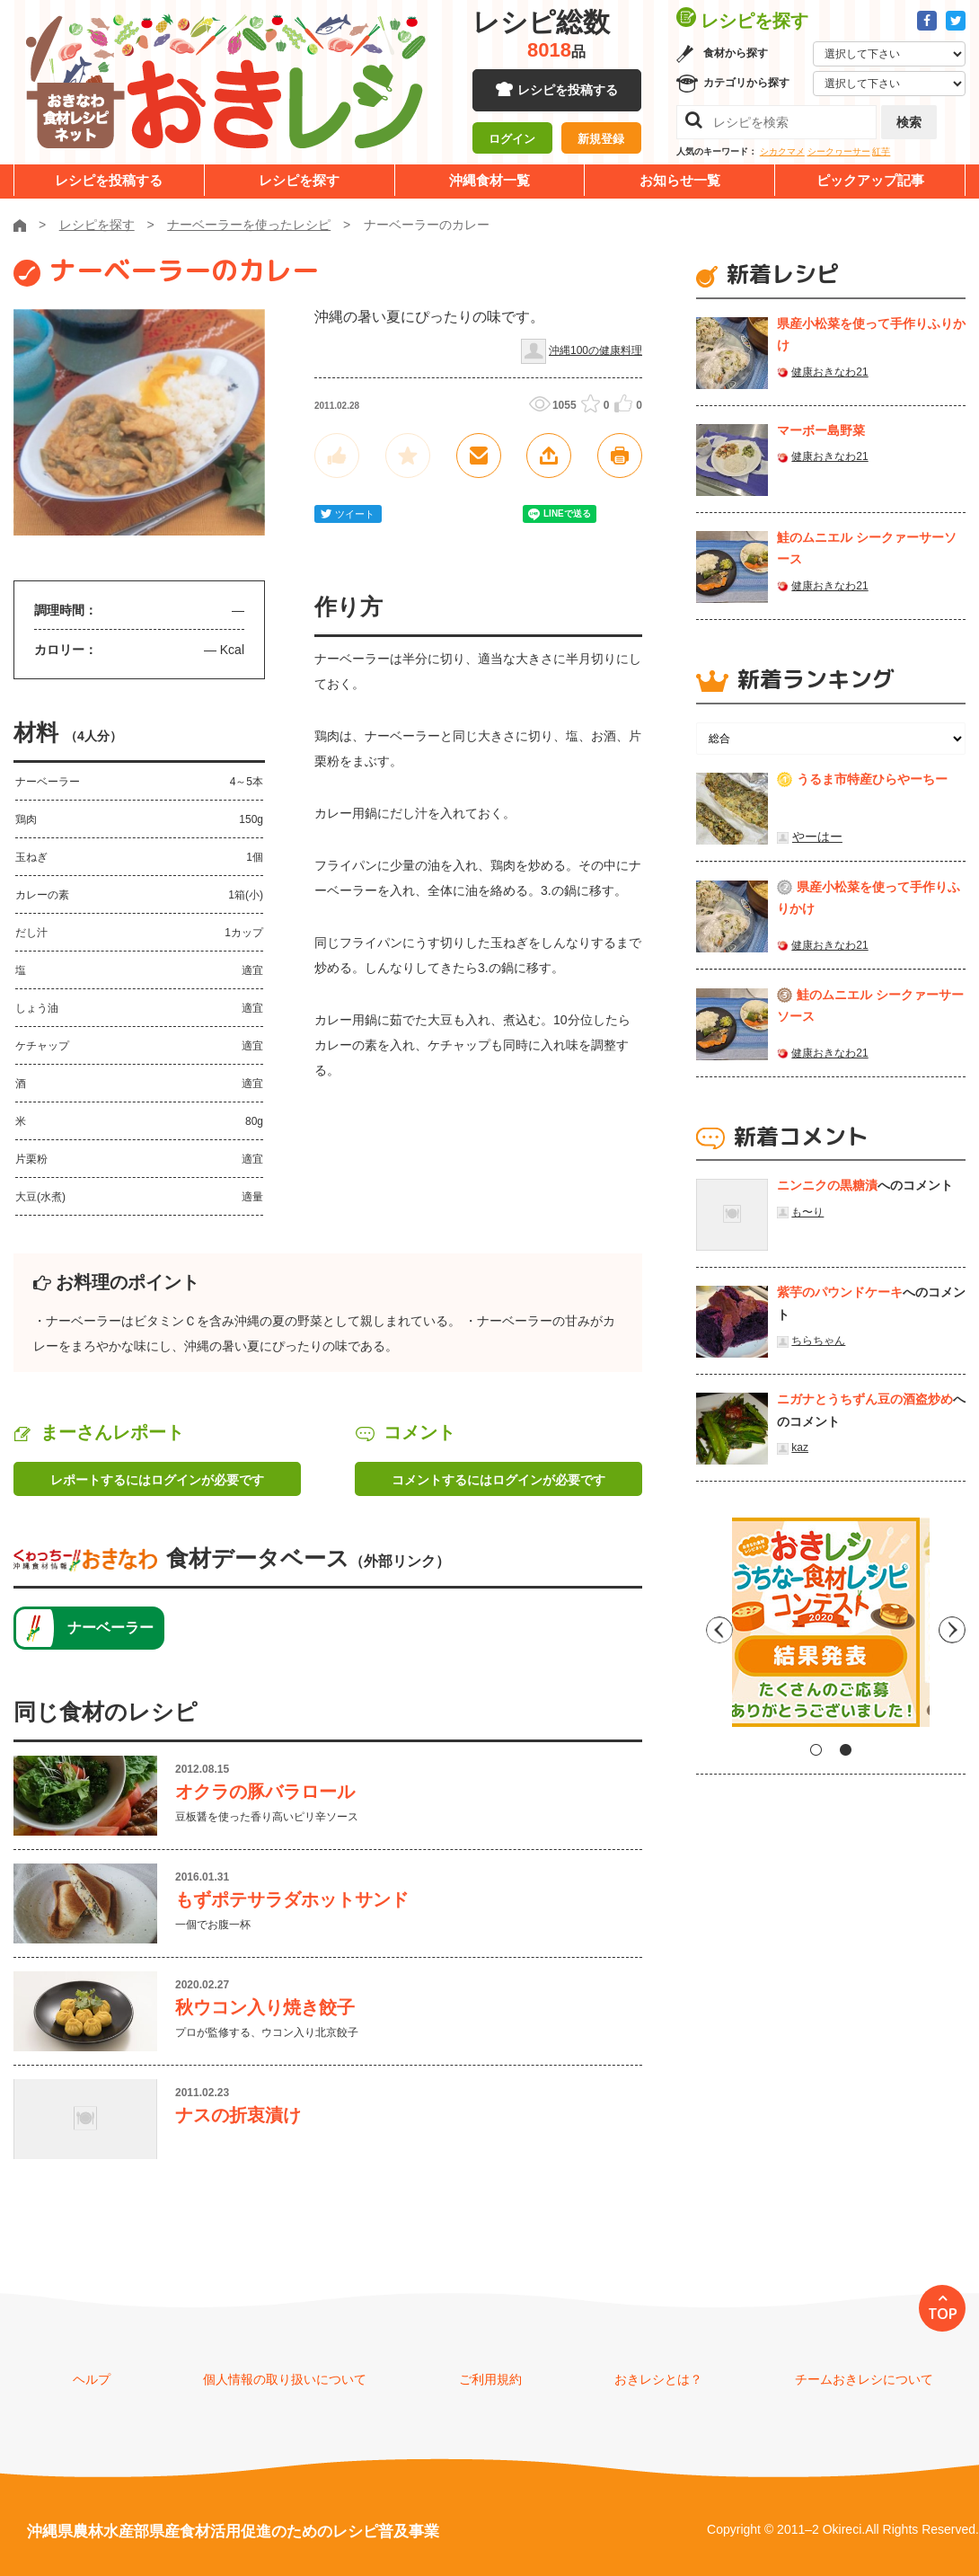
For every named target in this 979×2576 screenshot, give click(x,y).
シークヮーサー (838, 151)
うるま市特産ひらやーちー (872, 779)
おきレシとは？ (658, 2379)
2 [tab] (845, 1750)
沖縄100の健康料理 (595, 350)
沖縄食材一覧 (489, 180)
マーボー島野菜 (821, 430)
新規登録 (600, 139)
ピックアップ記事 (870, 180)
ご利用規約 (490, 2379)
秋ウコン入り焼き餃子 (265, 2007)
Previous (709, 1629)
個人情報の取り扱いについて (284, 2379)
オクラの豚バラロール (265, 1791)
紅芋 (881, 151)
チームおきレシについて (864, 2379)
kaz (799, 1447)
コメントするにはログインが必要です (498, 1480)
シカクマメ (782, 151)
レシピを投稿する (567, 90)
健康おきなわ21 (829, 372)
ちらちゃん (818, 1340)
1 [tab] (816, 1750)
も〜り (807, 1212)
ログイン (512, 139)
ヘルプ (91, 2379)
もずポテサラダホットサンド (292, 1899)
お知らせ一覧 (679, 180)
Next (952, 1629)
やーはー (817, 836)
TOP (942, 2314)
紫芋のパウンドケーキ (840, 1292)
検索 (909, 122)
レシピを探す (299, 180)
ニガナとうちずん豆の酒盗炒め (865, 1399)
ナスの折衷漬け (238, 2115)
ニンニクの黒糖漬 (827, 1185)
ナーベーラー (110, 1627)
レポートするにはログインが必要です (157, 1480)
